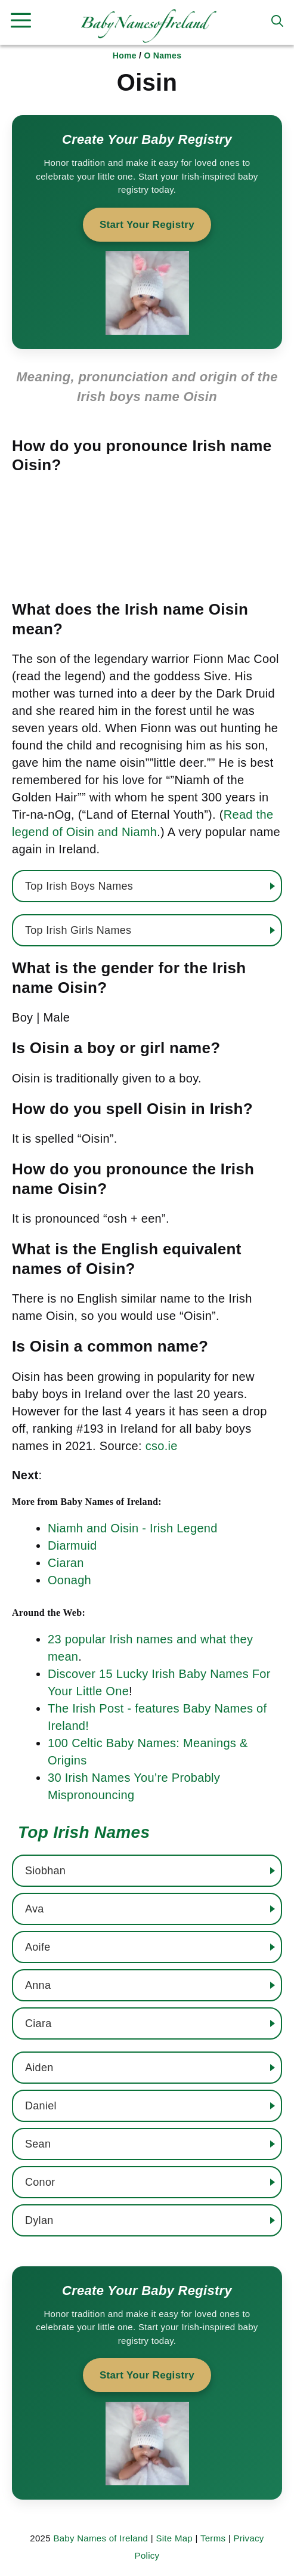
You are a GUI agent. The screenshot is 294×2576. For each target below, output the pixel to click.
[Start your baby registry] (147, 232)
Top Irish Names (84, 1832)
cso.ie (162, 1445)
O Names (162, 55)
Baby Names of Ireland (100, 2538)
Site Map (174, 2538)
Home (125, 55)
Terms (212, 2538)
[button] (277, 21)
